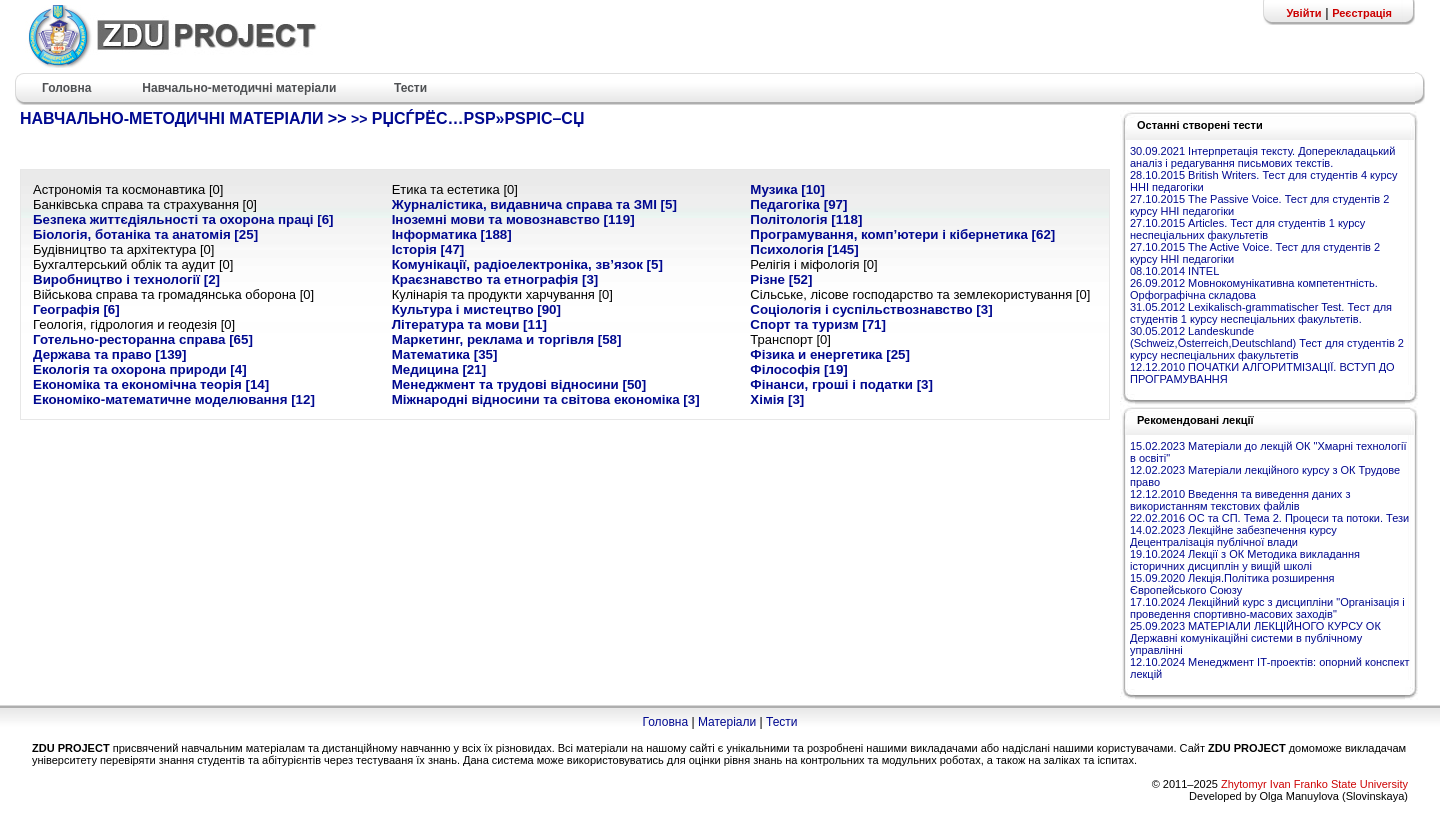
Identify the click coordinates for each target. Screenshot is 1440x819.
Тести (782, 722)
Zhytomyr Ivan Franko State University (1314, 784)
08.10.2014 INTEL (1174, 271)
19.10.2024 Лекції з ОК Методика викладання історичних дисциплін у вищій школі (1245, 560)
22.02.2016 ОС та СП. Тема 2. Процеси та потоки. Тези (1269, 518)
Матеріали (727, 722)
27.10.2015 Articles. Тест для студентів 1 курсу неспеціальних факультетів (1247, 229)
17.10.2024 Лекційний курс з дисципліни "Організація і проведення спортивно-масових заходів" (1267, 608)
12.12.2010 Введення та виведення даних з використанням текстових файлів (1240, 500)
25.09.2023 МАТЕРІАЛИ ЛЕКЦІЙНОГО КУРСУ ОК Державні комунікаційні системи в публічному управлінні (1255, 638)
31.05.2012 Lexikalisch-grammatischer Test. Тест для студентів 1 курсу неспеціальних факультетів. (1261, 313)
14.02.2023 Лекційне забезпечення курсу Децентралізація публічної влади (1233, 536)
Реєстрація (1362, 13)
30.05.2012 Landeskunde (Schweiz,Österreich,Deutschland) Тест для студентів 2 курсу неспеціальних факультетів (1267, 343)
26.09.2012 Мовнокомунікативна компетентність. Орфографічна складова (1254, 289)
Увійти (1303, 13)
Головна (665, 722)
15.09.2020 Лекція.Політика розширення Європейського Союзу (1232, 584)
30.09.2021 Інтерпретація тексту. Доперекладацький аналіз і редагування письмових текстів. (1262, 157)
